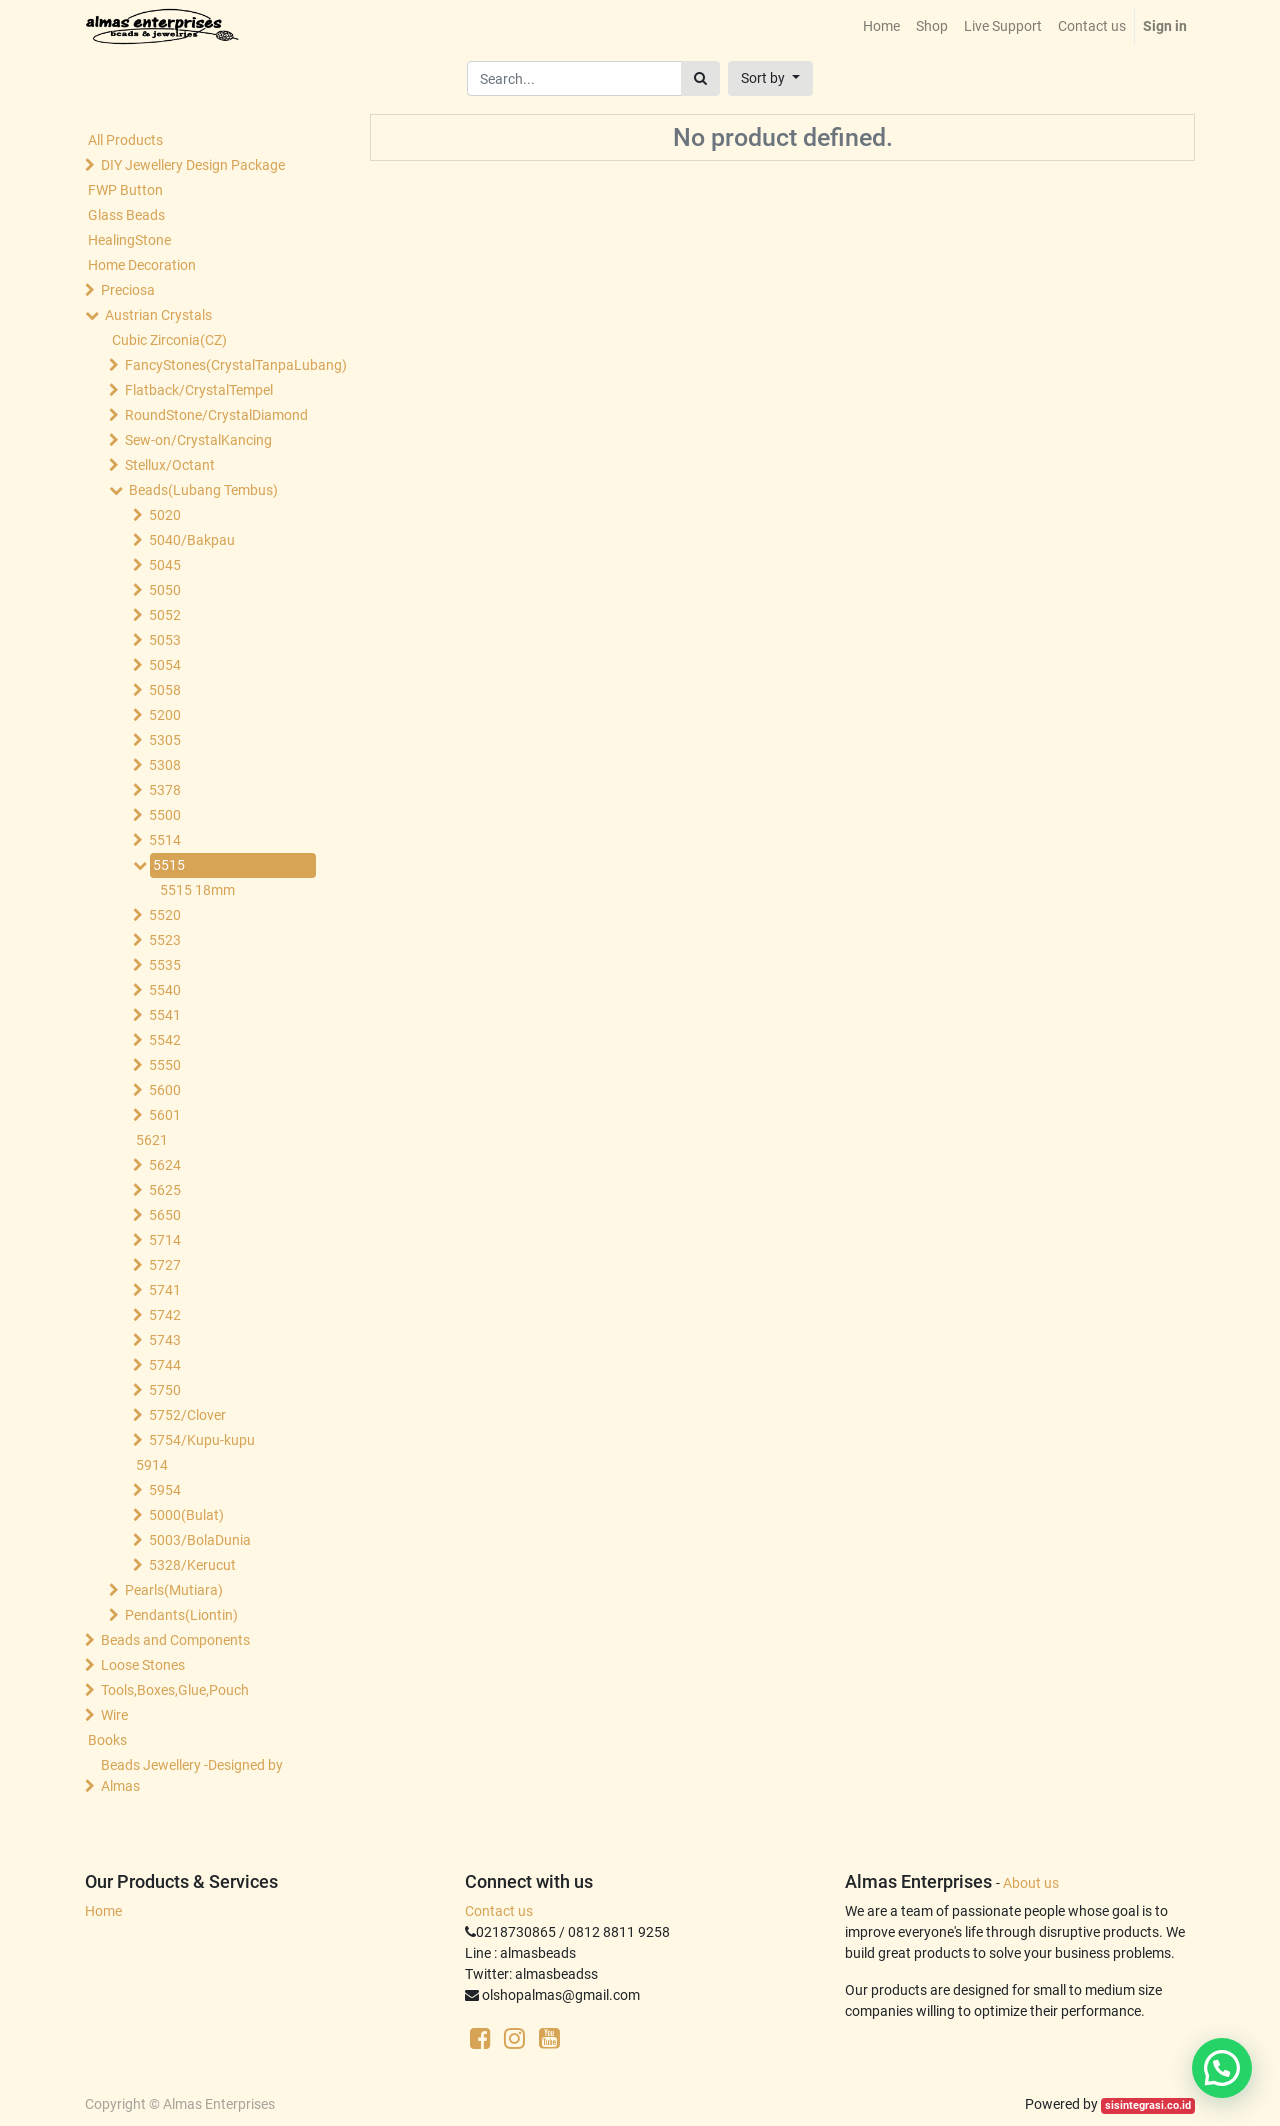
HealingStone (129, 240)
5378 (165, 790)
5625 (165, 1190)
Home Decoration (142, 265)
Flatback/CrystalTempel (199, 390)
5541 (165, 1015)
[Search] (700, 78)
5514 (165, 840)
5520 (165, 915)
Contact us (499, 1911)
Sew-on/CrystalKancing (198, 440)
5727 (165, 1265)
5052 (165, 615)
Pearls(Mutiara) (174, 1590)
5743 (165, 1340)
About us (1031, 1883)
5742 (165, 1315)
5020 (165, 515)
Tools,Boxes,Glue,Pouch (175, 1690)
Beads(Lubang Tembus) (203, 490)
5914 (152, 1465)
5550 (165, 1065)
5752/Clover (187, 1415)
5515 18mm (197, 890)
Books (107, 1740)
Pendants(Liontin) (181, 1615)
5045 (165, 565)
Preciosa (128, 290)
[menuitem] (881, 26)
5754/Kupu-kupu (202, 1440)
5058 (165, 690)
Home (103, 1911)
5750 (165, 1390)
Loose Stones (143, 1665)
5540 (165, 990)
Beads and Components (175, 1640)
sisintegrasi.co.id (1148, 2105)
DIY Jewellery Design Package (193, 165)
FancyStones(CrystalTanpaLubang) (216, 365)
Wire (114, 1715)
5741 (165, 1290)
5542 (165, 1040)
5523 (165, 940)
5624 (165, 1165)
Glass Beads (126, 215)
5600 (165, 1090)
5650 (165, 1215)
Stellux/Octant (170, 465)
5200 (165, 715)
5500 (165, 815)
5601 (165, 1115)
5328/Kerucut (192, 1565)
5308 (165, 765)
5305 (165, 740)
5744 (165, 1365)
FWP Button (125, 190)
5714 (165, 1240)
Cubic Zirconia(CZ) (169, 340)
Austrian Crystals (158, 315)
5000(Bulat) (186, 1515)
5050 (165, 590)
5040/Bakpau (192, 540)
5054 (165, 665)
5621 (152, 1140)
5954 (165, 1490)
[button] (770, 78)
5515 (169, 865)
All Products (125, 140)
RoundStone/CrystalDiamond (216, 415)
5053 (165, 640)
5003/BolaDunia (200, 1540)
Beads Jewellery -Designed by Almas (192, 1775)
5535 (165, 965)
